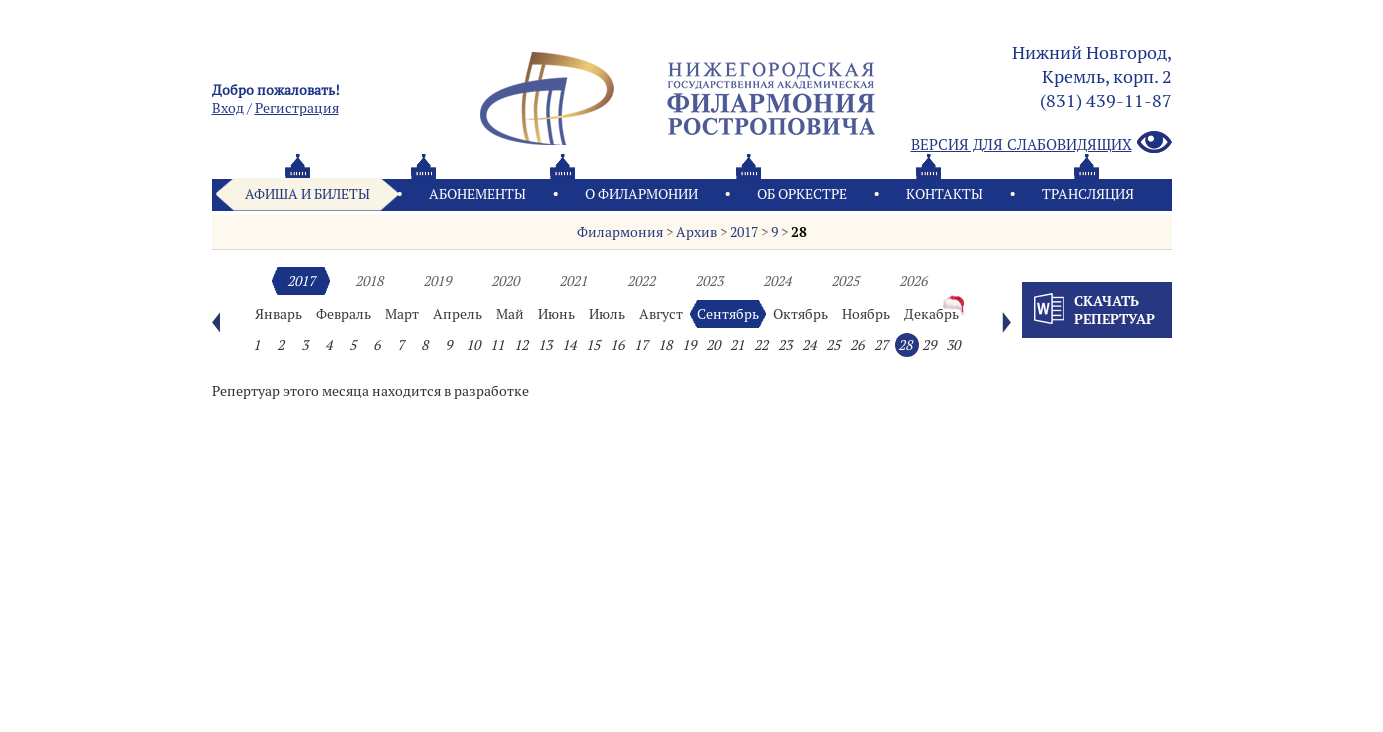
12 (521, 345)
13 (545, 345)
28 (799, 232)
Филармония (620, 232)
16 (617, 345)
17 (641, 345)
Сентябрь (728, 314)
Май (510, 314)
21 (737, 345)
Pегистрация (297, 108)
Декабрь (931, 314)
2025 (845, 281)
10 (473, 345)
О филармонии (641, 194)
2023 (709, 281)
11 (497, 345)
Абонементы (477, 194)
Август (661, 314)
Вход (228, 108)
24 (809, 345)
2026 (913, 281)
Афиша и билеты (307, 194)
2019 (437, 281)
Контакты (944, 194)
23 (785, 345)
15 (593, 345)
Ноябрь (866, 314)
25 (833, 345)
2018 (369, 281)
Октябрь (800, 314)
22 (761, 345)
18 (665, 345)
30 (953, 345)
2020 (505, 281)
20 (713, 345)
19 (689, 345)
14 (569, 345)
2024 (777, 281)
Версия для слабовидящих (1041, 143)
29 (929, 345)
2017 (744, 232)
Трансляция (1088, 194)
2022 (641, 281)
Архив (696, 232)
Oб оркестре (802, 194)
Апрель (457, 314)
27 (881, 345)
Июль (607, 314)
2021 (573, 281)
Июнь (556, 314)
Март (402, 314)
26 (857, 345)
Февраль (343, 314)
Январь (278, 314)
